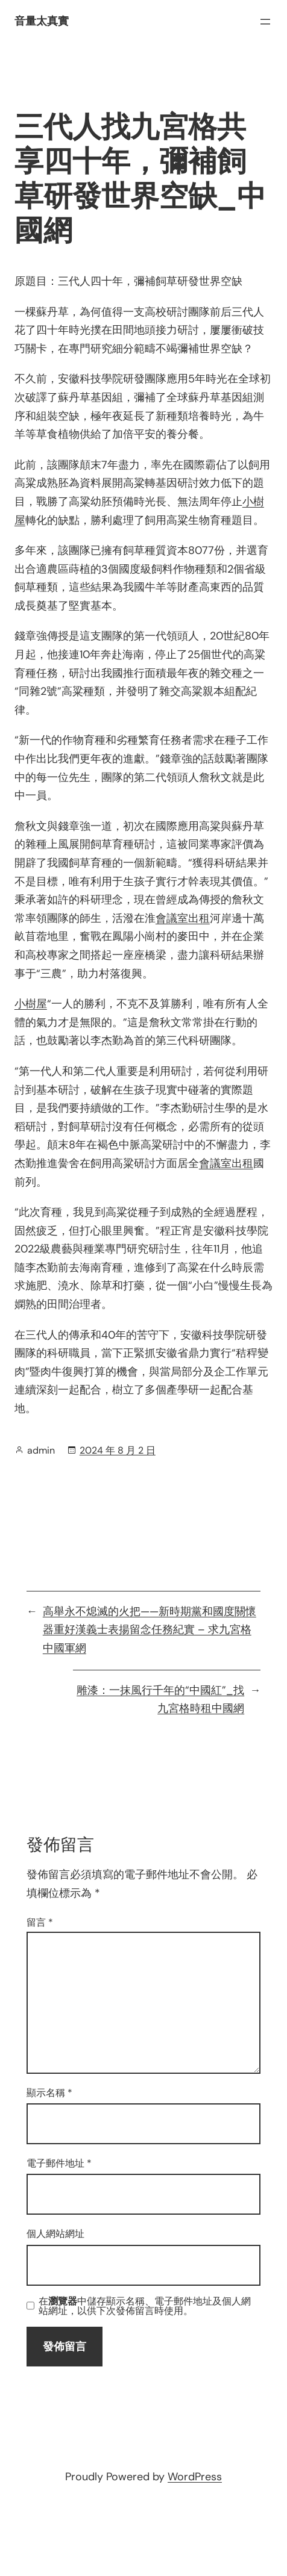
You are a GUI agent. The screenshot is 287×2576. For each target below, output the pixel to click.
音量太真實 (41, 21)
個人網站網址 (55, 2233)
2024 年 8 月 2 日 (118, 1450)
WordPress (195, 2476)
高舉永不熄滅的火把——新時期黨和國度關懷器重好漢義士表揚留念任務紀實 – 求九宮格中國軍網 (149, 1629)
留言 (40, 1922)
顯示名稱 (49, 2092)
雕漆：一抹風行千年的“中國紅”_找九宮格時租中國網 (160, 1699)
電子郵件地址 (59, 2163)
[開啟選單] (265, 21)
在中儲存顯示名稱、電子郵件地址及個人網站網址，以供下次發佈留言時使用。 (145, 2306)
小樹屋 (30, 1004)
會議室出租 (183, 918)
